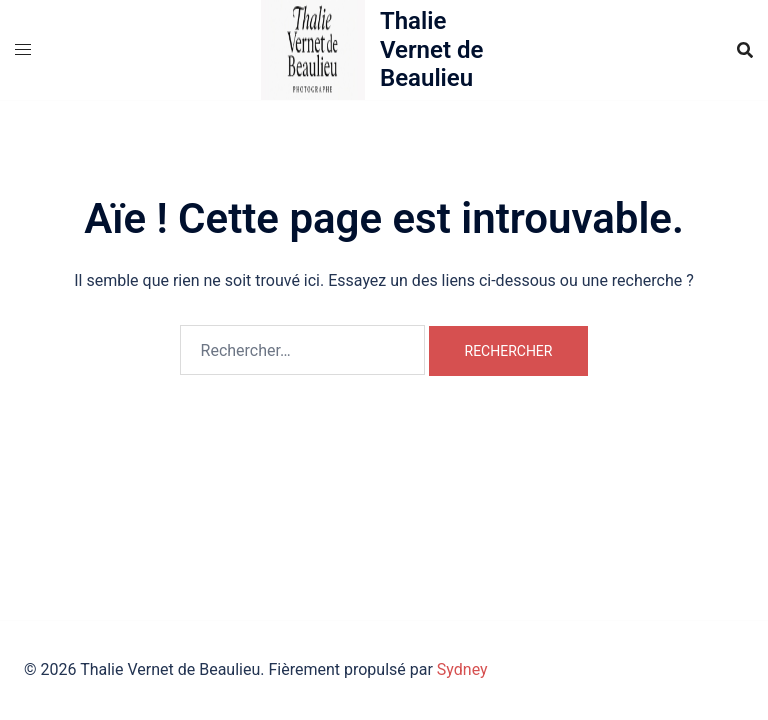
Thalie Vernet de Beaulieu (431, 50)
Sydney (462, 669)
